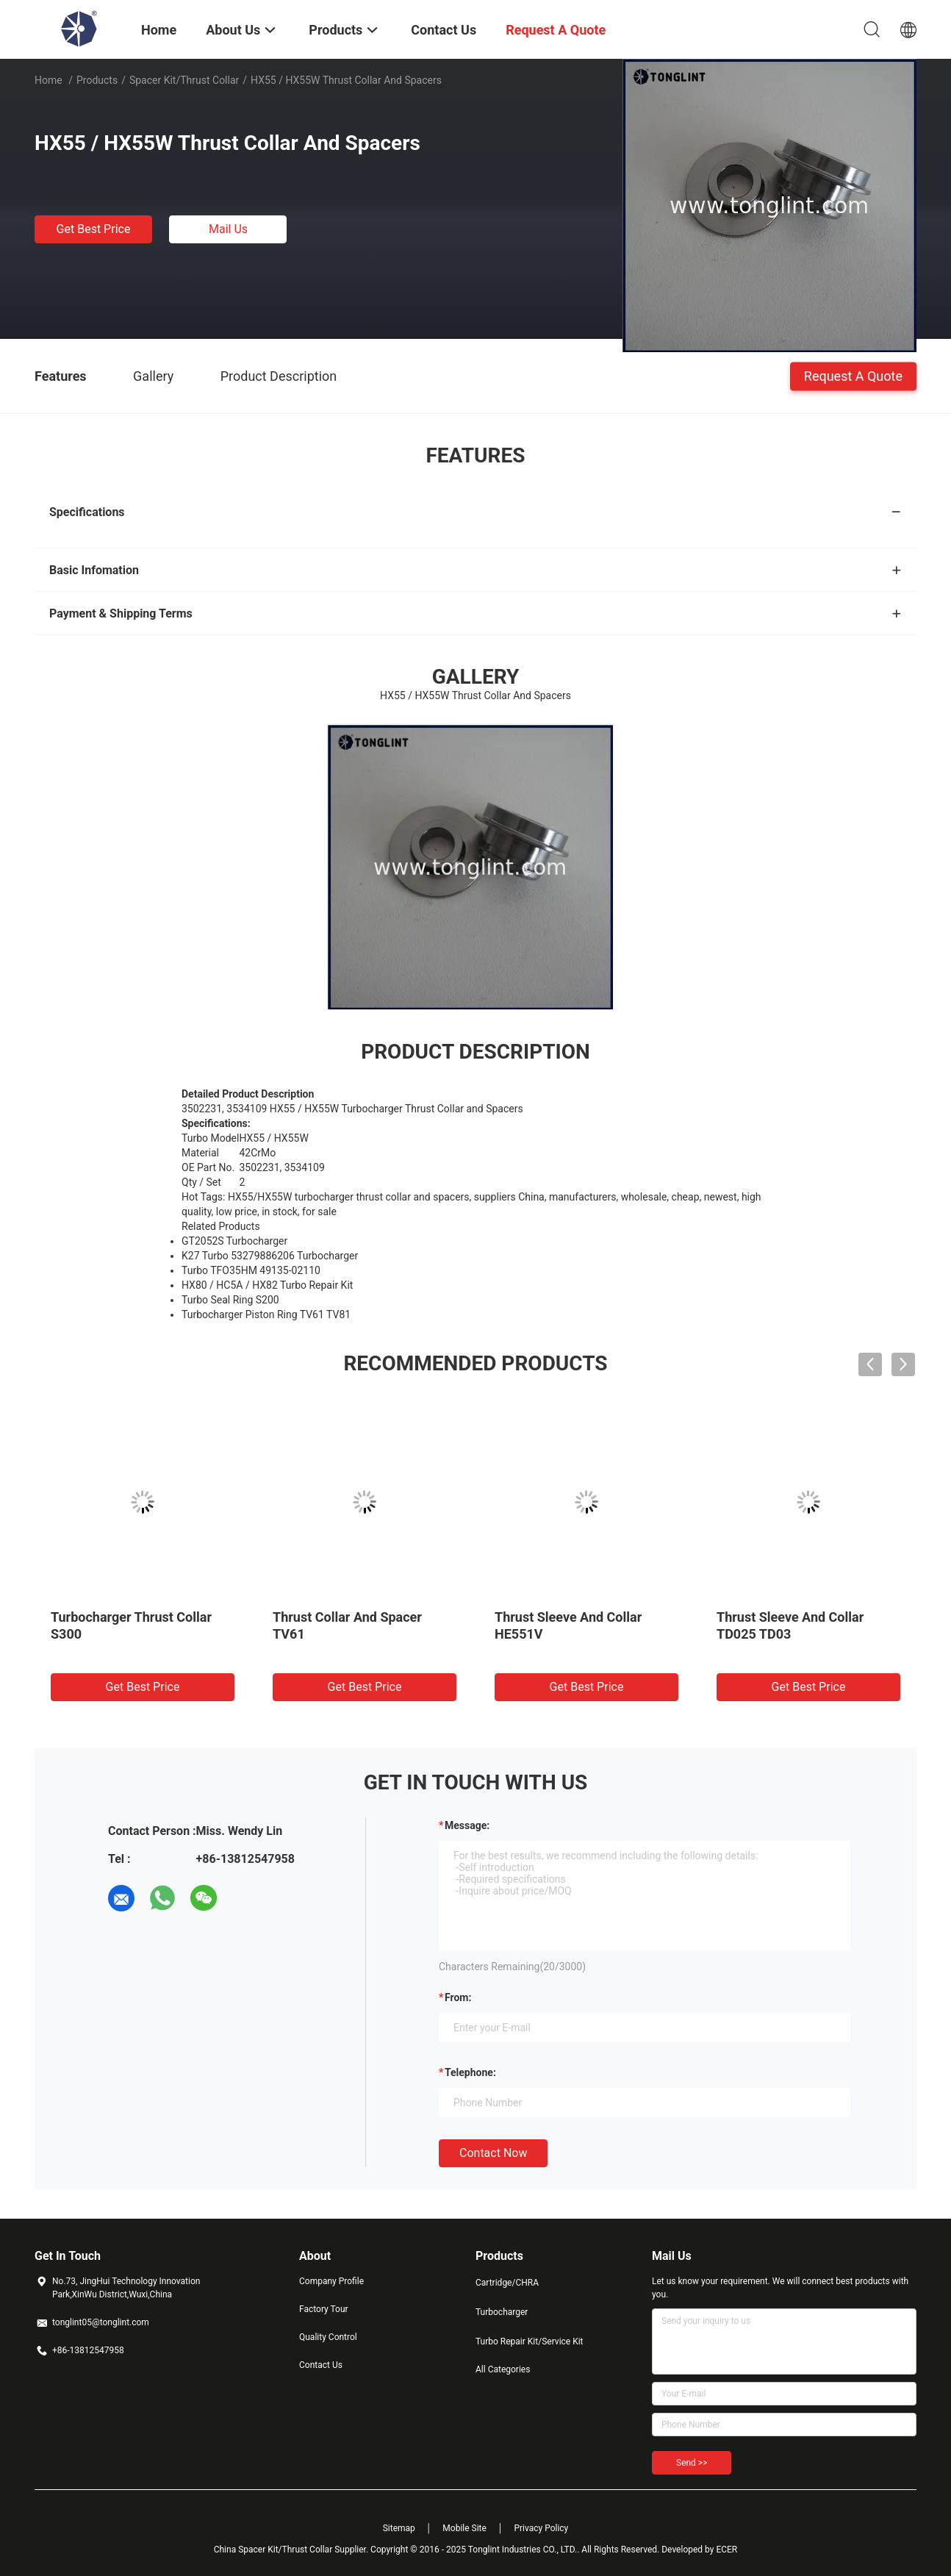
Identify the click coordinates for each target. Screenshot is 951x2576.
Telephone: (470, 2072)
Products (97, 80)
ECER (726, 2549)
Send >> (691, 2463)
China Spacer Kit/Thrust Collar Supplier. (292, 2549)
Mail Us (228, 229)
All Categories (503, 2369)
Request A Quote (853, 375)
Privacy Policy (541, 2528)
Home (48, 80)
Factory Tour (323, 2309)
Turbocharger (502, 2312)
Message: (467, 1825)
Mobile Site (464, 2528)
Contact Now (493, 2153)
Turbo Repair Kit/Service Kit (530, 2341)
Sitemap (399, 2528)
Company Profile (331, 2281)
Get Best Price (94, 229)
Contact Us (320, 2365)
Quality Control (328, 2337)
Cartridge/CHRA (507, 2283)
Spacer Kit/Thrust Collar (184, 80)
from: (458, 1997)
